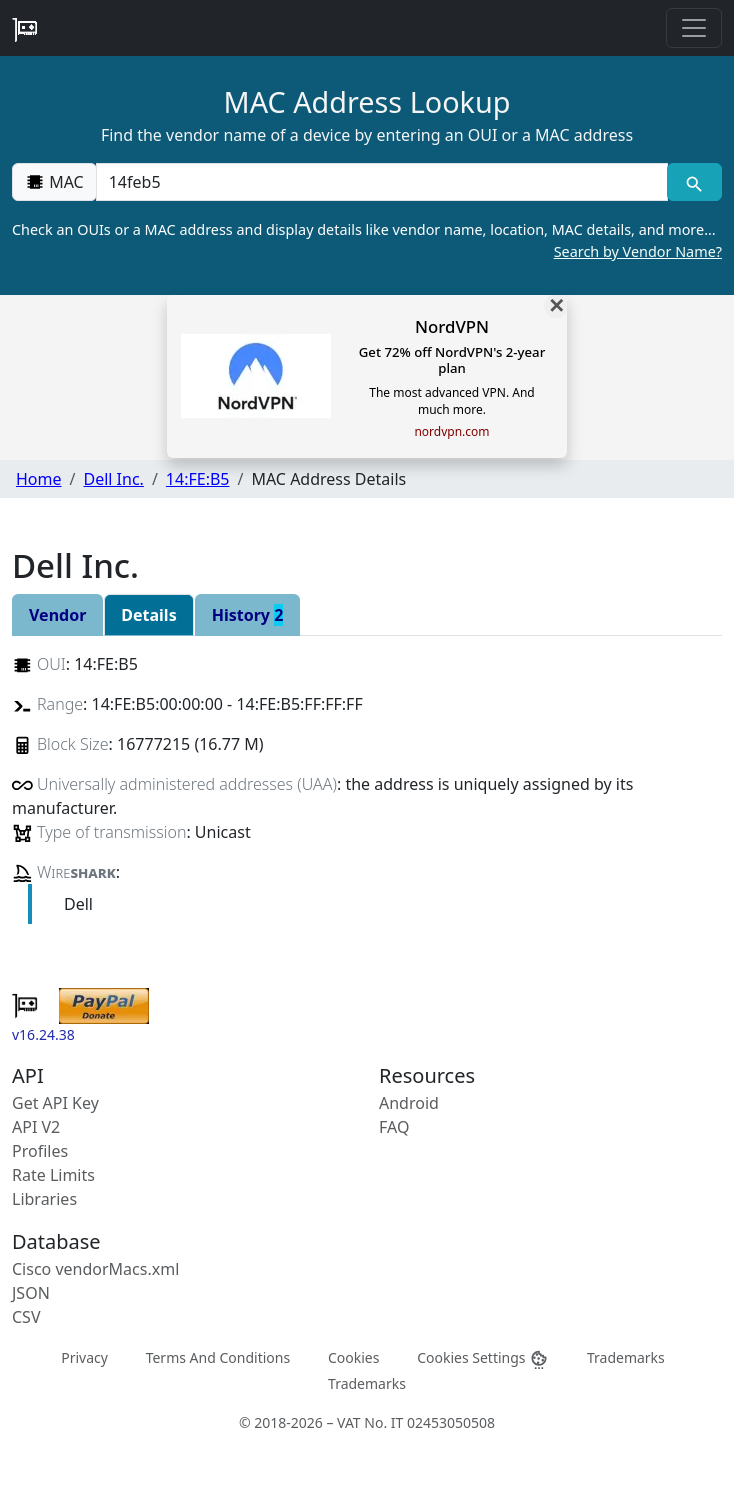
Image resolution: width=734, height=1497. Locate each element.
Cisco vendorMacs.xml (95, 1269)
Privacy (84, 1357)
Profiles (40, 1151)
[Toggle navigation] (694, 28)
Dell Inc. (113, 479)
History (248, 615)
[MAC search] (694, 182)
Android (409, 1103)
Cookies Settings (483, 1358)
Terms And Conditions (218, 1357)
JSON (31, 1293)
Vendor (57, 615)
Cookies (353, 1357)
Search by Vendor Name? (638, 251)
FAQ (394, 1127)
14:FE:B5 (198, 479)
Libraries (44, 1199)
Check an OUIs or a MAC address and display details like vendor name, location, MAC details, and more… (367, 241)
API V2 (36, 1127)
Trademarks (626, 1357)
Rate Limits (53, 1175)
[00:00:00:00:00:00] (382, 182)
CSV (26, 1317)
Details (148, 615)
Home (39, 479)
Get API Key (55, 1103)
